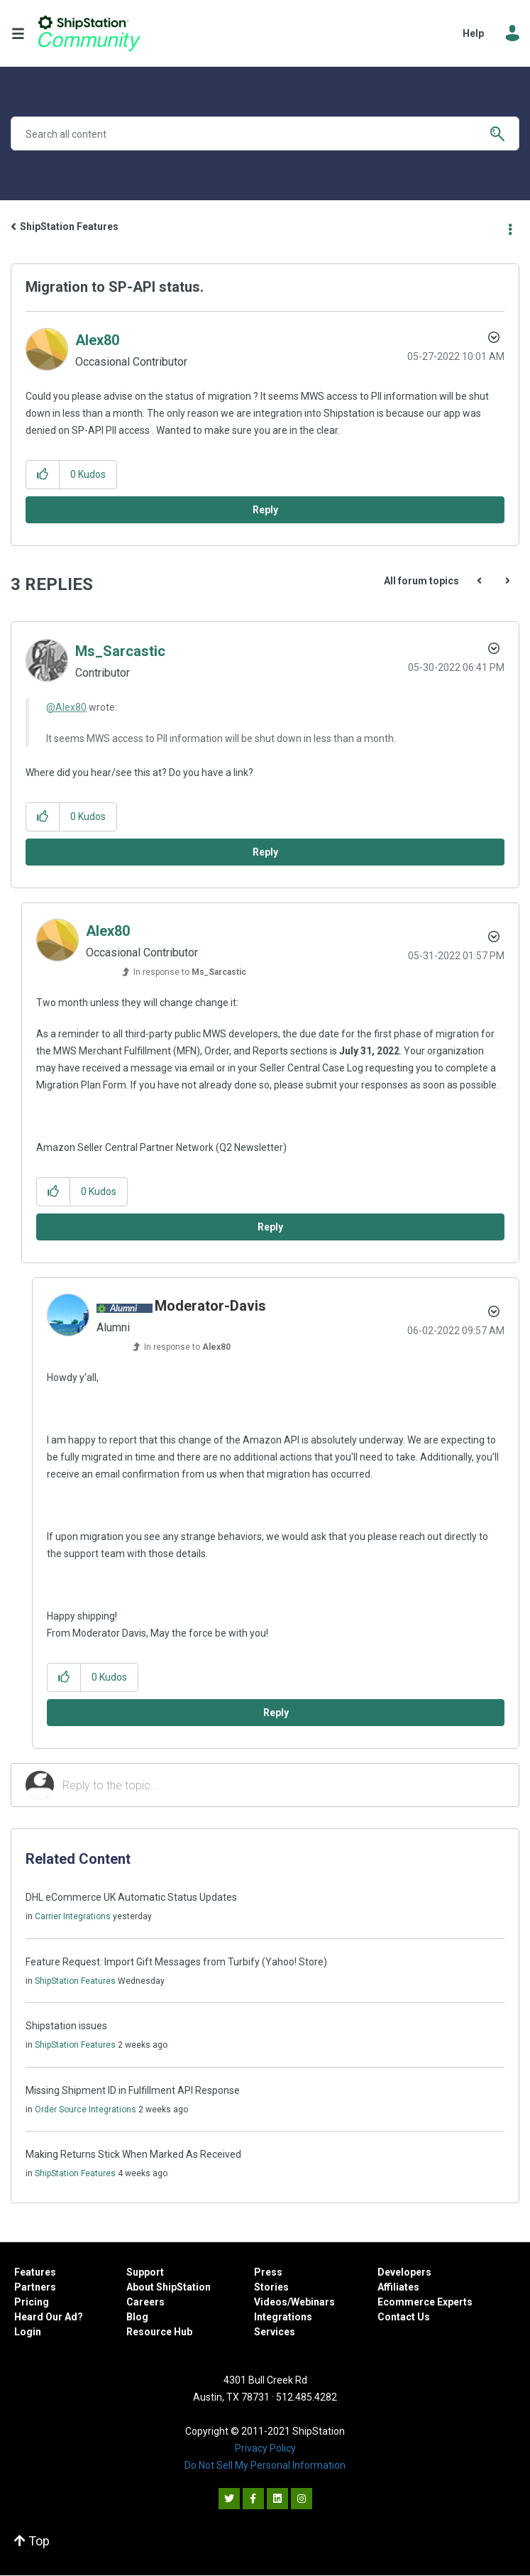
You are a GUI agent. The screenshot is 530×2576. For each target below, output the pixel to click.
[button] (43, 475)
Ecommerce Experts (425, 2302)
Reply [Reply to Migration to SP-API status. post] (265, 509)
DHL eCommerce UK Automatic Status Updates (131, 1897)
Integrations (283, 2317)
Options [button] (510, 227)
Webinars (313, 2302)
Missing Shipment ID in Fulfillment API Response (133, 2090)
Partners (35, 2287)
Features (35, 2272)
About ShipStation (168, 2287)
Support (145, 2272)
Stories (271, 2287)
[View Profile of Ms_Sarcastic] (120, 651)
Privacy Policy (265, 2448)
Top (32, 2540)
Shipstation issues (66, 2025)
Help (473, 33)
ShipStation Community (89, 33)
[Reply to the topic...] (283, 1785)
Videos (270, 2302)
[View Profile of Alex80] (97, 340)
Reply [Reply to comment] (265, 852)
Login (27, 2331)
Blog (137, 2317)
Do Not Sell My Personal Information (265, 2465)
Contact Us (403, 2317)
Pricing (31, 2302)
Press (268, 2272)
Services (274, 2331)
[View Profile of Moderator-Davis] (210, 1305)
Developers (404, 2272)
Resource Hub (159, 2331)
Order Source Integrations (85, 2109)
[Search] (265, 133)
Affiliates (398, 2287)
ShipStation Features (69, 226)
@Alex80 (66, 707)
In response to (189, 972)
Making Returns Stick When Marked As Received (133, 2154)
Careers (145, 2302)
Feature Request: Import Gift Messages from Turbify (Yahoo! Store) (176, 1962)
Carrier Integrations (73, 1916)
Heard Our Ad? (48, 2317)
